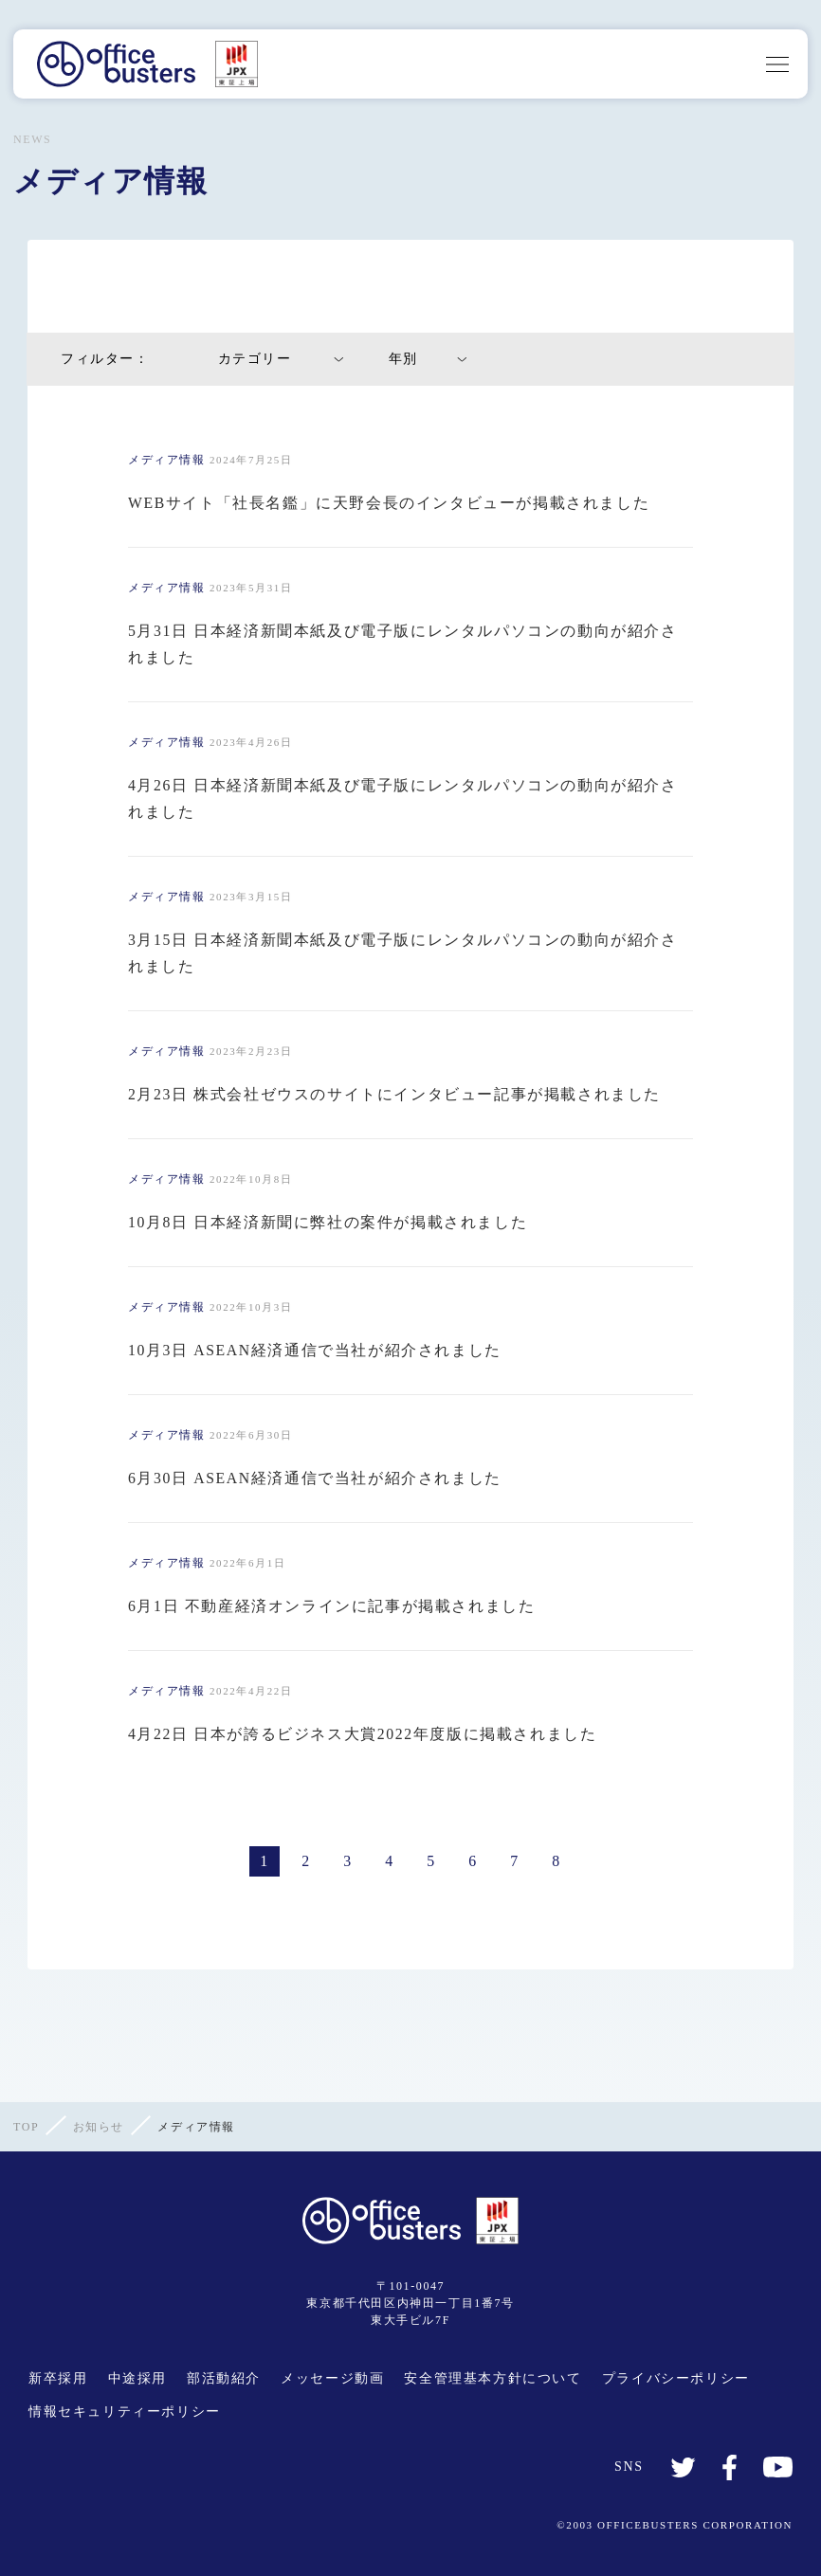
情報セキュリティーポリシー (124, 2411)
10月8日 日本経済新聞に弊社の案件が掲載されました (328, 1222)
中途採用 (137, 2378)
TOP (26, 2126)
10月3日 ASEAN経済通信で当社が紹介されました (315, 1350)
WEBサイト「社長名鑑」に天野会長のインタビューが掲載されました (389, 503)
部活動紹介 (224, 2378)
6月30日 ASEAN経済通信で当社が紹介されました (315, 1478)
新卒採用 (57, 2378)
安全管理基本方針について (492, 2378)
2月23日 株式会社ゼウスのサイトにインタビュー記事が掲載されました (394, 1094)
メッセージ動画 (332, 2378)
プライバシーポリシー (676, 2378)
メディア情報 (167, 459)
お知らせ (98, 2126)
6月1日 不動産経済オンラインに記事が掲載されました (332, 1606)
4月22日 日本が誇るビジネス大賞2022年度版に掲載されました (362, 1734)
